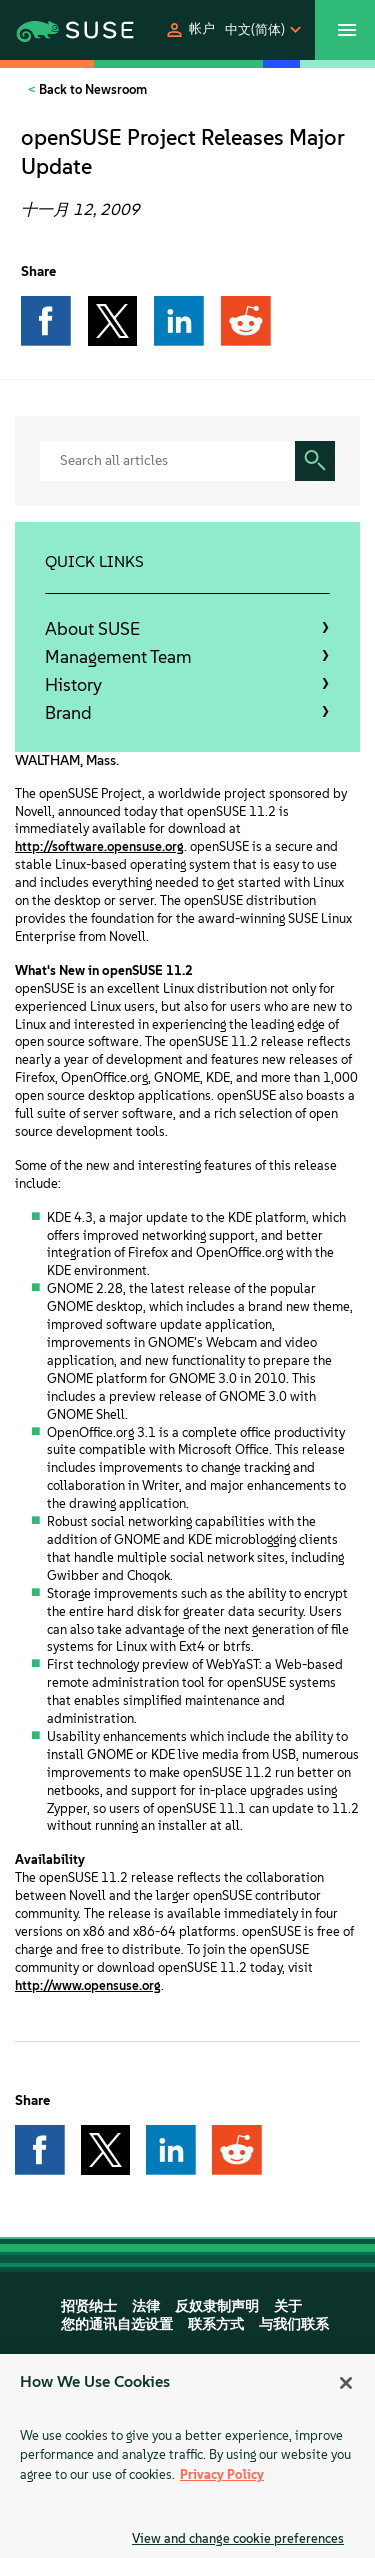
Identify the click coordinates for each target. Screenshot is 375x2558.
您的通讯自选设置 (117, 2324)
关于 (288, 2306)
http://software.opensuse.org (99, 846)
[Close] (346, 2383)
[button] (189, 30)
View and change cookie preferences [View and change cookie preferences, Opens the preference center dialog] (238, 2538)
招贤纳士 (89, 2306)
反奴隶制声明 (217, 2306)
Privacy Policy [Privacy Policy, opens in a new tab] (222, 2474)
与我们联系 (294, 2324)
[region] (187, 2456)
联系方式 (216, 2324)
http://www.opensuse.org (88, 1985)
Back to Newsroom (91, 89)
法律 (146, 2306)
